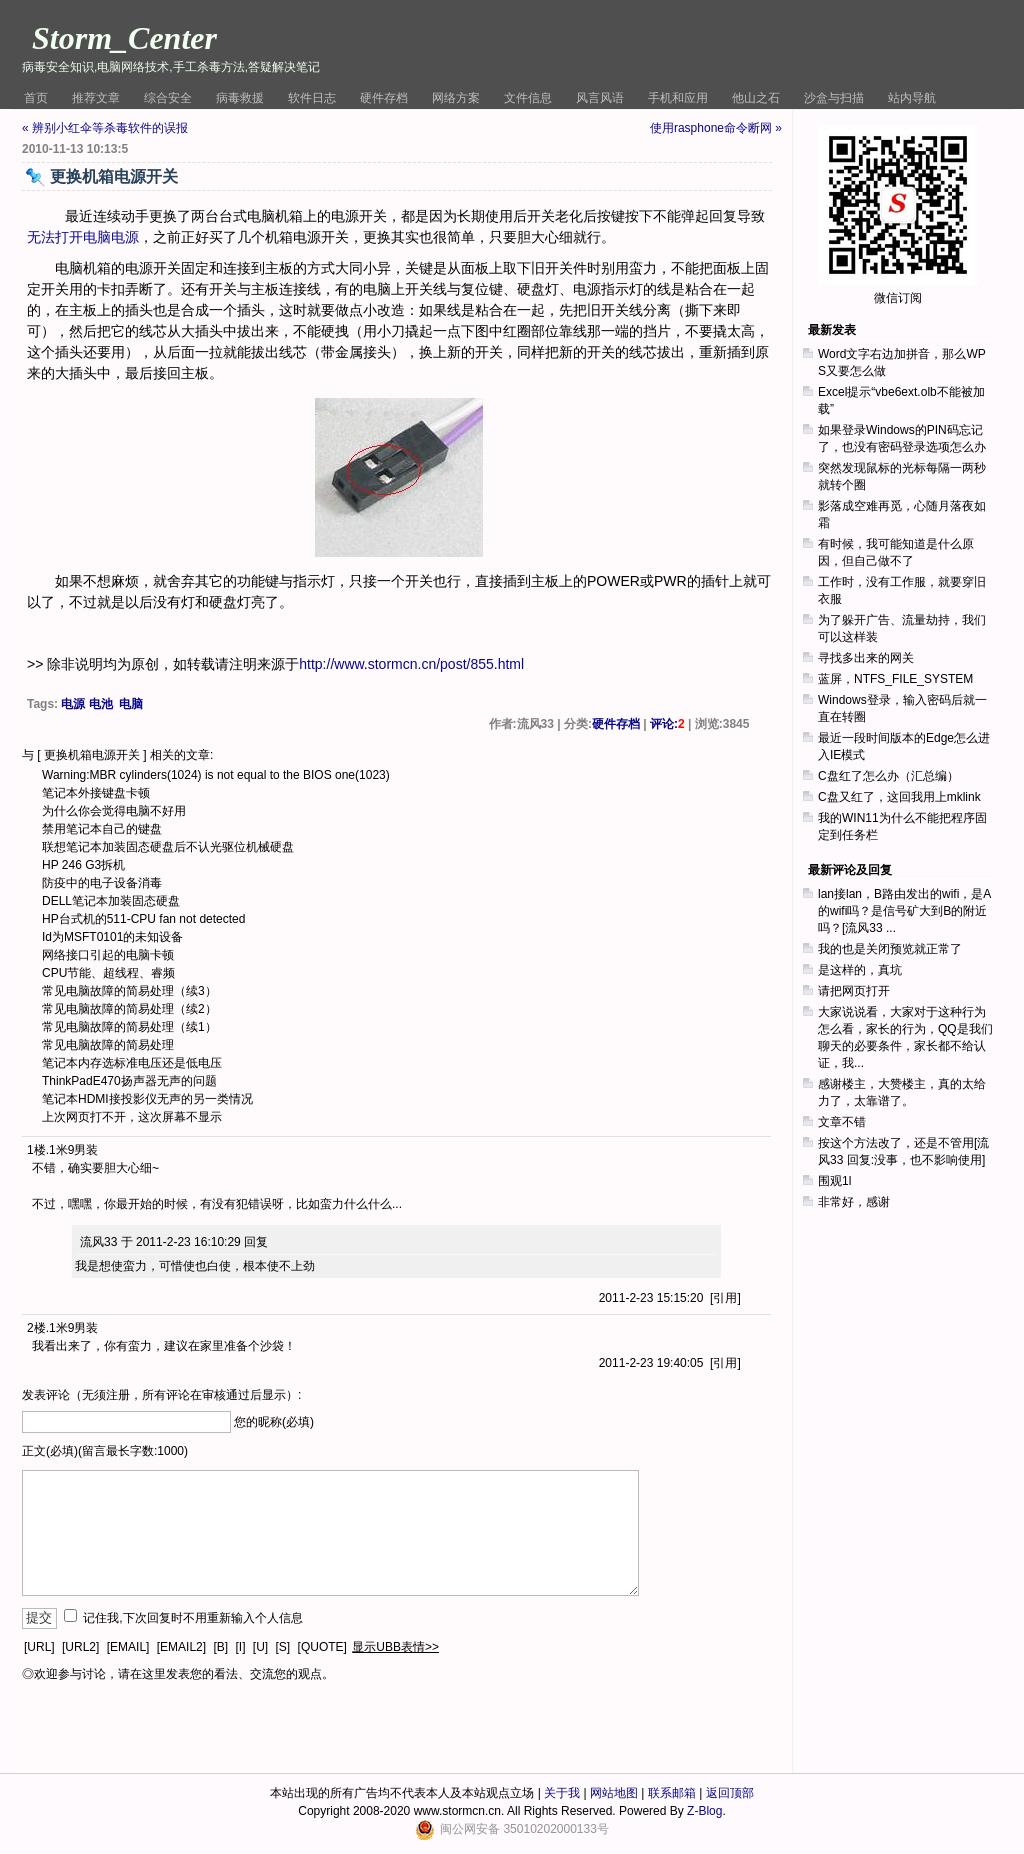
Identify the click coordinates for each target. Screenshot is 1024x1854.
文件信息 (528, 98)
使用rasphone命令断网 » (716, 128)
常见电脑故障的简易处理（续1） (129, 1027)
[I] (240, 1647)
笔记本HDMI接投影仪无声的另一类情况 (147, 1099)
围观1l (834, 1181)
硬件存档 (384, 98)
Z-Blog (704, 1811)
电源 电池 (86, 704)
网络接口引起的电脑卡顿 (108, 955)
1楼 (36, 1150)
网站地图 (614, 1793)
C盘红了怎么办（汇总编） (888, 776)
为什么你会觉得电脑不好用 (114, 811)
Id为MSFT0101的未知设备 (112, 937)
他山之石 (756, 98)
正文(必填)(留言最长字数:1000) (105, 1451)
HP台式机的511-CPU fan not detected (143, 919)
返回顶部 (730, 1793)
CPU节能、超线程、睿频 (108, 973)
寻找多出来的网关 (866, 658)
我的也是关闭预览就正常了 (890, 949)
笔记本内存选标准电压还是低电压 (132, 1063)
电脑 (131, 704)
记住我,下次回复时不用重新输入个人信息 (192, 1618)
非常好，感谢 (854, 1202)
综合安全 (168, 98)
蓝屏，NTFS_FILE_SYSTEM (895, 679)
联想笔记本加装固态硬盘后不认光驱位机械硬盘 (168, 847)
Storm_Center (124, 38)
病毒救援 (240, 98)
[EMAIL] (128, 1647)
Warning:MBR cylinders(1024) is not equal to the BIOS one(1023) (216, 775)
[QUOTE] (322, 1647)
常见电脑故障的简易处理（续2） (129, 1009)
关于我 (562, 1793)
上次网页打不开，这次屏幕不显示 (132, 1117)
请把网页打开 (854, 991)
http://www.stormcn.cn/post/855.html (411, 664)
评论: (667, 724)
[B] (220, 1647)
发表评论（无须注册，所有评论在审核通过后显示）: (161, 1395)
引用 (725, 1298)
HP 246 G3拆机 (83, 865)
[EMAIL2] (181, 1647)
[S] (283, 1647)
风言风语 (600, 98)
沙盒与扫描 (834, 98)
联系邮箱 (672, 1793)
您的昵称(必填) (274, 1422)
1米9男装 (73, 1150)
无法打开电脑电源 (83, 237)
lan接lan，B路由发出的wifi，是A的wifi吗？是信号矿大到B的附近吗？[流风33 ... (904, 911)
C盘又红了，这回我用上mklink (899, 797)
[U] (260, 1647)
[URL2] (80, 1647)
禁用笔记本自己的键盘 (102, 829)
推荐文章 (96, 98)
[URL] (39, 1647)
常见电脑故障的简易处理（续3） (129, 991)
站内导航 (912, 98)
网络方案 (456, 98)
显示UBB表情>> (395, 1647)
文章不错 (842, 1122)
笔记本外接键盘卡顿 (96, 793)
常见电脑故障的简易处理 (108, 1045)
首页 (36, 98)
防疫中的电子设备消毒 (102, 883)
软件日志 (312, 98)
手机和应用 (678, 98)
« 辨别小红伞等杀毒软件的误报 (105, 128)
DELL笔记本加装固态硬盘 (111, 901)
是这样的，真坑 (860, 970)
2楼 (36, 1328)
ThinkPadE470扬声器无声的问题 (129, 1081)
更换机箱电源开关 (92, 755)
